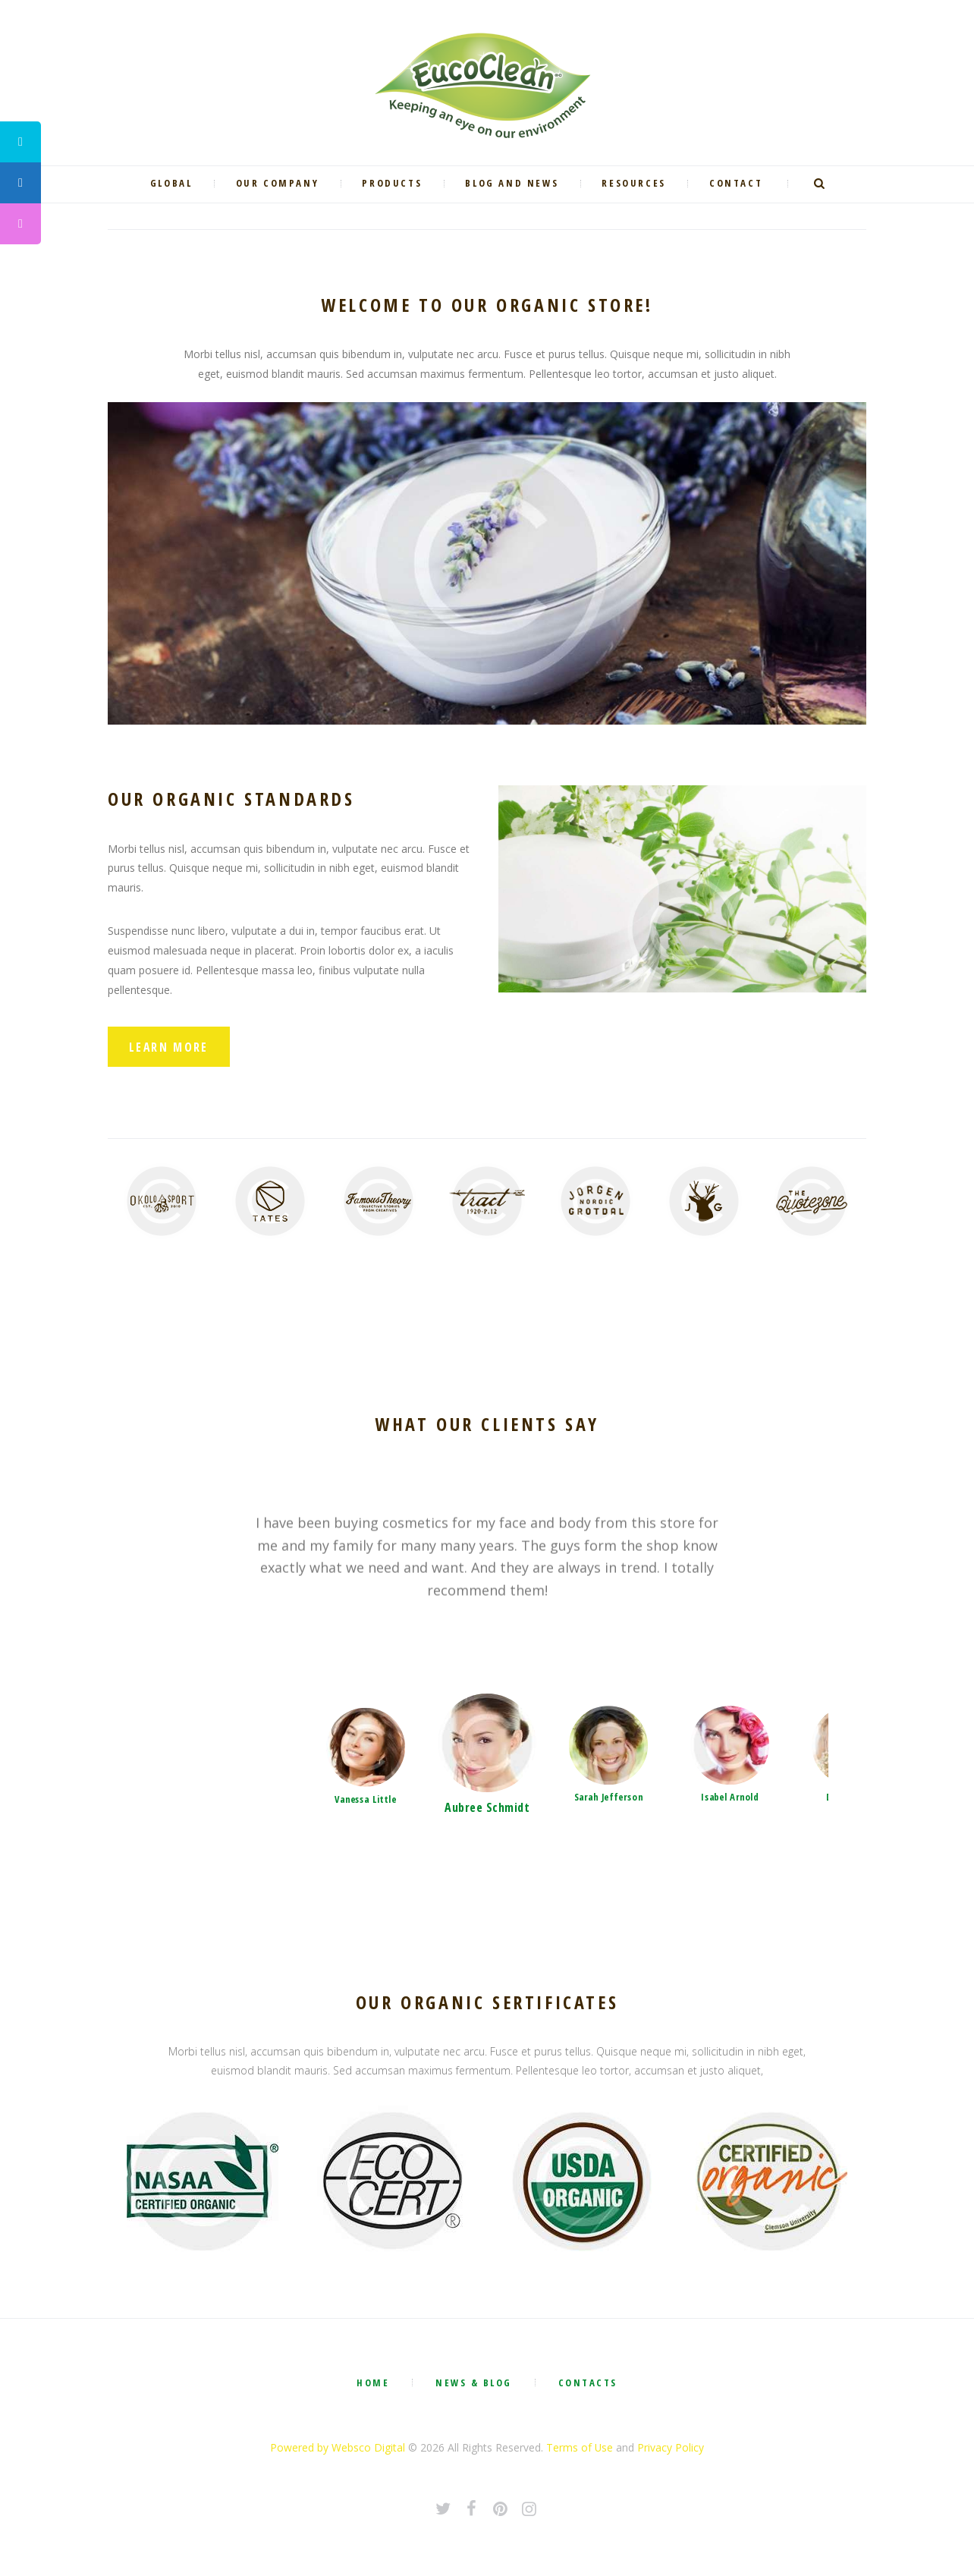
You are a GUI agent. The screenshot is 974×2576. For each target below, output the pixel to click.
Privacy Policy (671, 2449)
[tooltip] (20, 141)
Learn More (170, 1048)
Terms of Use (580, 2449)
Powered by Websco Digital (337, 2449)
